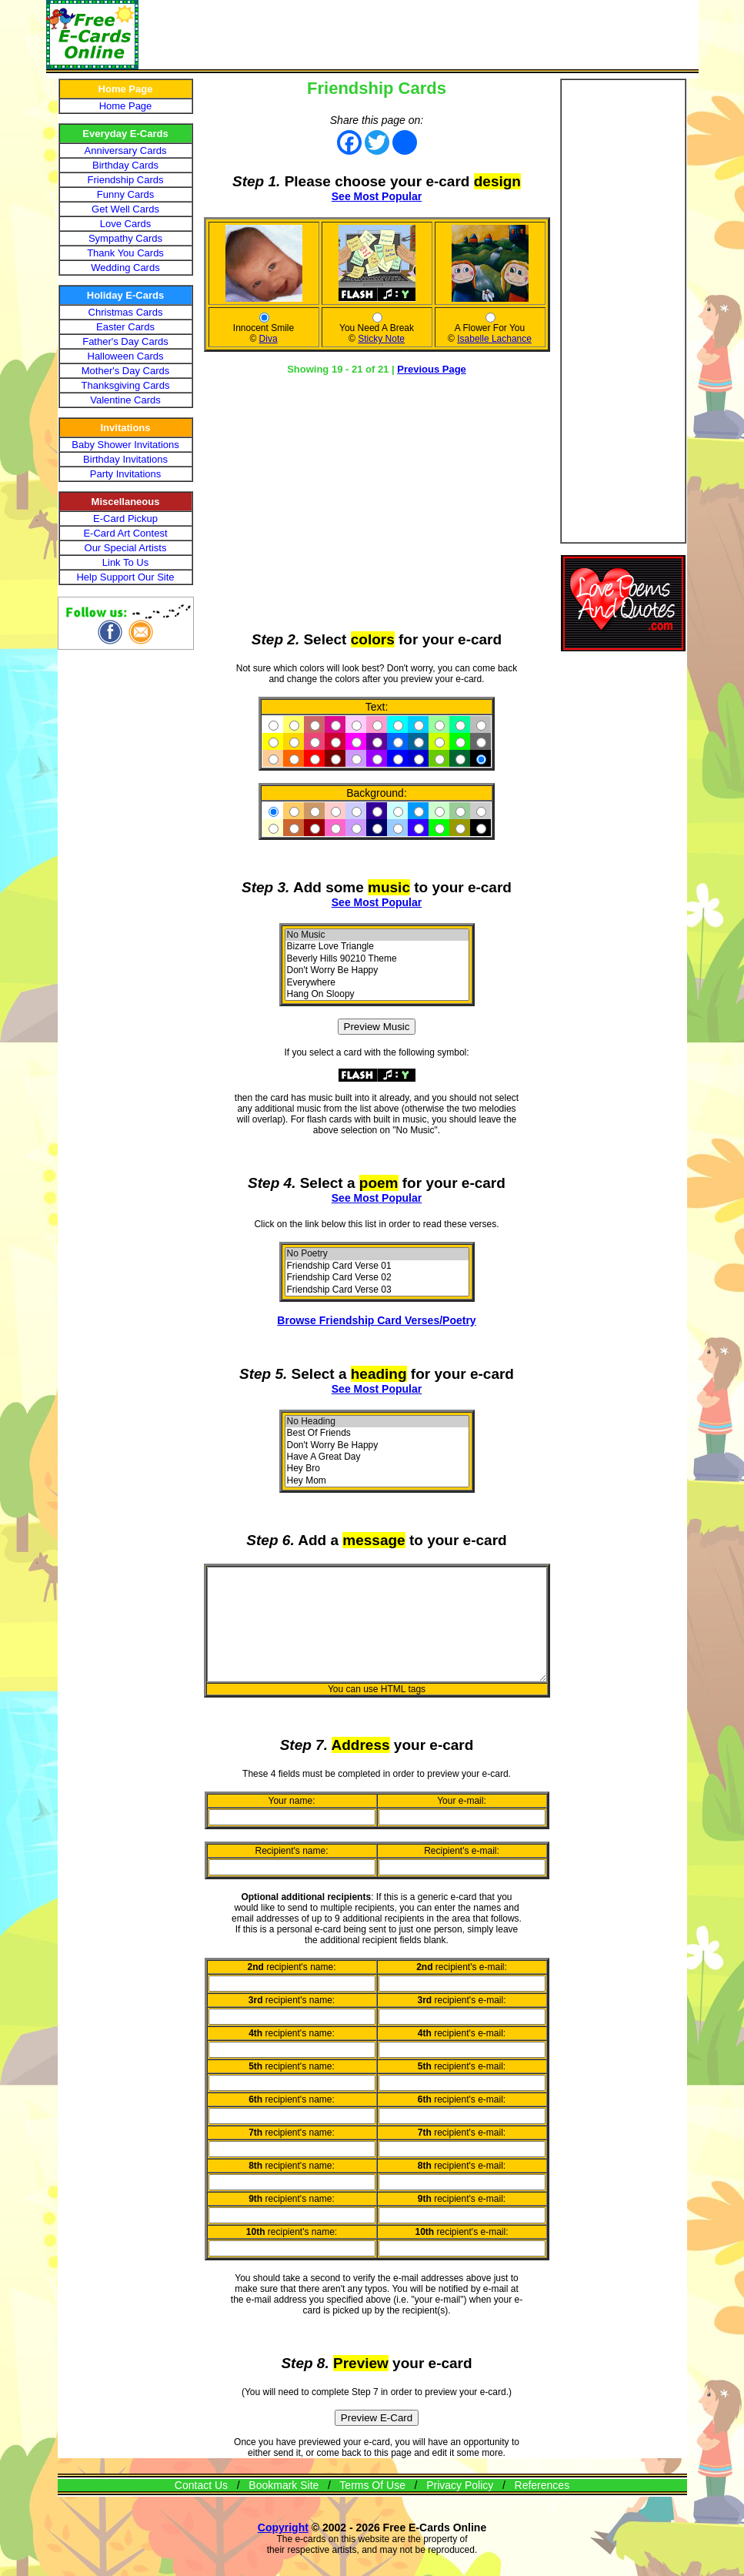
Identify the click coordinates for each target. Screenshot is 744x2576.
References (542, 2506)
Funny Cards (125, 194)
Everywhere (380, 983)
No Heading (380, 1421)
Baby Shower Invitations (125, 444)
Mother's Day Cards (125, 370)
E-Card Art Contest (125, 533)
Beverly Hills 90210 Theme (380, 959)
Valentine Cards (125, 400)
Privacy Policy (459, 2506)
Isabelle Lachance (498, 338)
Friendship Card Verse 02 (380, 1277)
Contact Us (201, 2506)
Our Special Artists (126, 548)
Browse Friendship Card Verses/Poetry (380, 1320)
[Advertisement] (418, 34)
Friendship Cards (126, 180)
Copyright (283, 2548)
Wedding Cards (125, 267)
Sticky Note (385, 338)
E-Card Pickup (125, 518)
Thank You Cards (125, 253)
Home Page (125, 106)
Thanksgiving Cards (126, 385)
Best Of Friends (380, 1433)
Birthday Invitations (125, 459)
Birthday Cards (125, 165)
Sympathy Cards (125, 238)
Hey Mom (380, 1481)
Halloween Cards (126, 356)
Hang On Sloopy (380, 994)
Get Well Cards (125, 209)
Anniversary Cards (126, 150)
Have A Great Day (380, 1457)
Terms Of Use (372, 2506)
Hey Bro (380, 1468)
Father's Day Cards (125, 341)
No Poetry (380, 1254)
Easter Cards (125, 327)
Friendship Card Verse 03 (380, 1290)
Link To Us (125, 562)
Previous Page (435, 369)
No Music (380, 935)
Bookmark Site (284, 2506)
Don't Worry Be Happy (380, 970)
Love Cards (125, 223)
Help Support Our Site (125, 577)
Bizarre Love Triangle (380, 946)
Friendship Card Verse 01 (380, 1266)
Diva (272, 338)
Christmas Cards (125, 312)
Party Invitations (126, 474)
